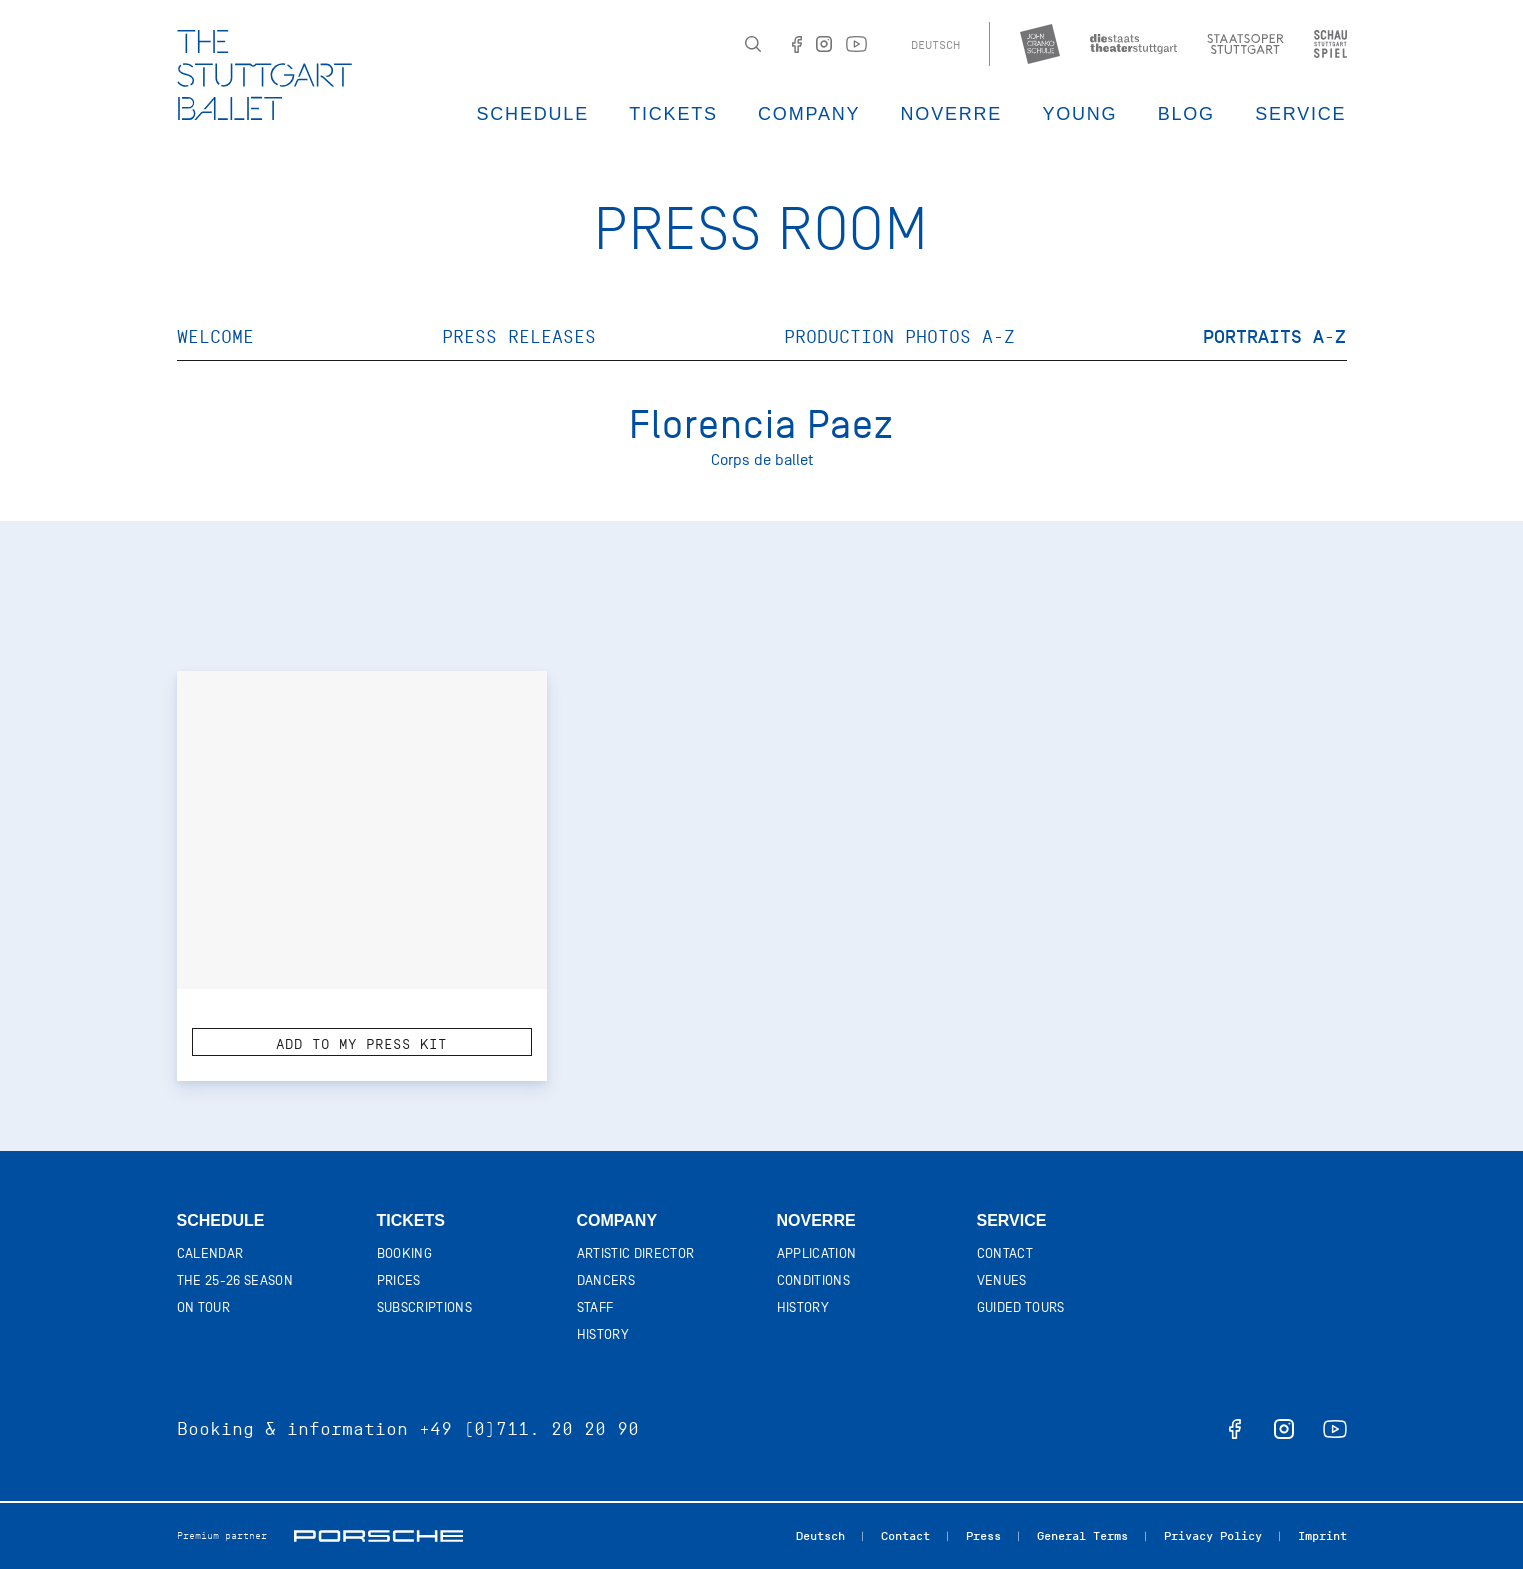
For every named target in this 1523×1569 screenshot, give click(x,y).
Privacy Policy (1213, 1536)
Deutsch (935, 45)
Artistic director (636, 1253)
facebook (1235, 1429)
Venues (1002, 1280)
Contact (1005, 1253)
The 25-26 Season (235, 1280)
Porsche (378, 1536)
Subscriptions (425, 1307)
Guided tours (1021, 1307)
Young (1079, 114)
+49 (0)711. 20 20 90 (529, 1429)
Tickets (673, 114)
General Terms (1082, 1536)
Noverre (952, 114)
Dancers (606, 1280)
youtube (1335, 1429)
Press (983, 1536)
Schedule (533, 114)
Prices (399, 1280)
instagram (1284, 1429)
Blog (1186, 114)
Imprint (1322, 1536)
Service (1300, 114)
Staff (595, 1307)
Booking (404, 1253)
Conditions (814, 1280)
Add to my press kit (361, 1044)
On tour (203, 1307)
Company (809, 114)
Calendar (210, 1253)
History (603, 1334)
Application (817, 1253)
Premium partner (222, 1535)
